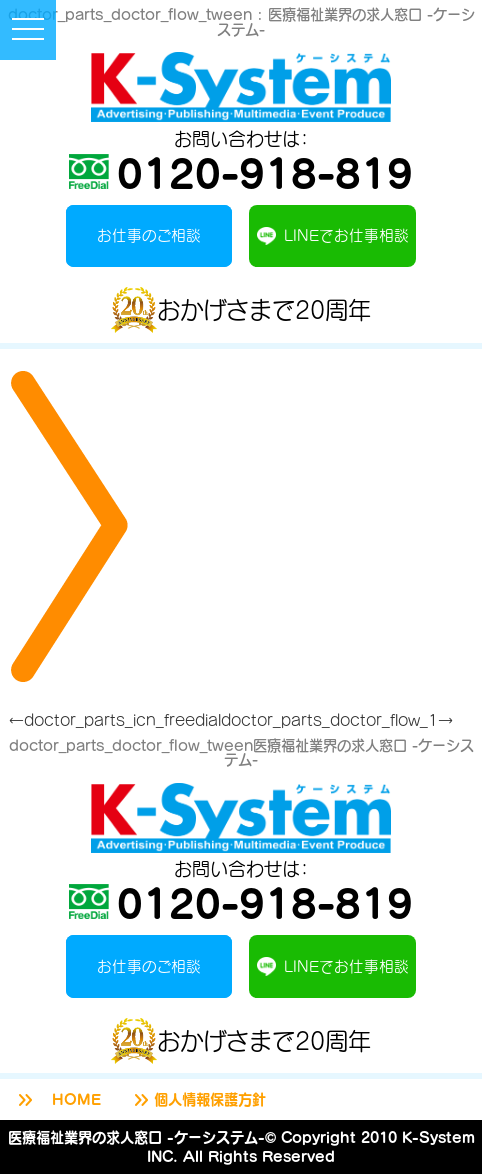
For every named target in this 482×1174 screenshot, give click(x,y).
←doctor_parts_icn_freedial (115, 720)
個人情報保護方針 (198, 1100)
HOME (57, 1100)
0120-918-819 (241, 172)
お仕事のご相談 (149, 235)
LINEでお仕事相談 (333, 235)
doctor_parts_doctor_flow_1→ (337, 720)
